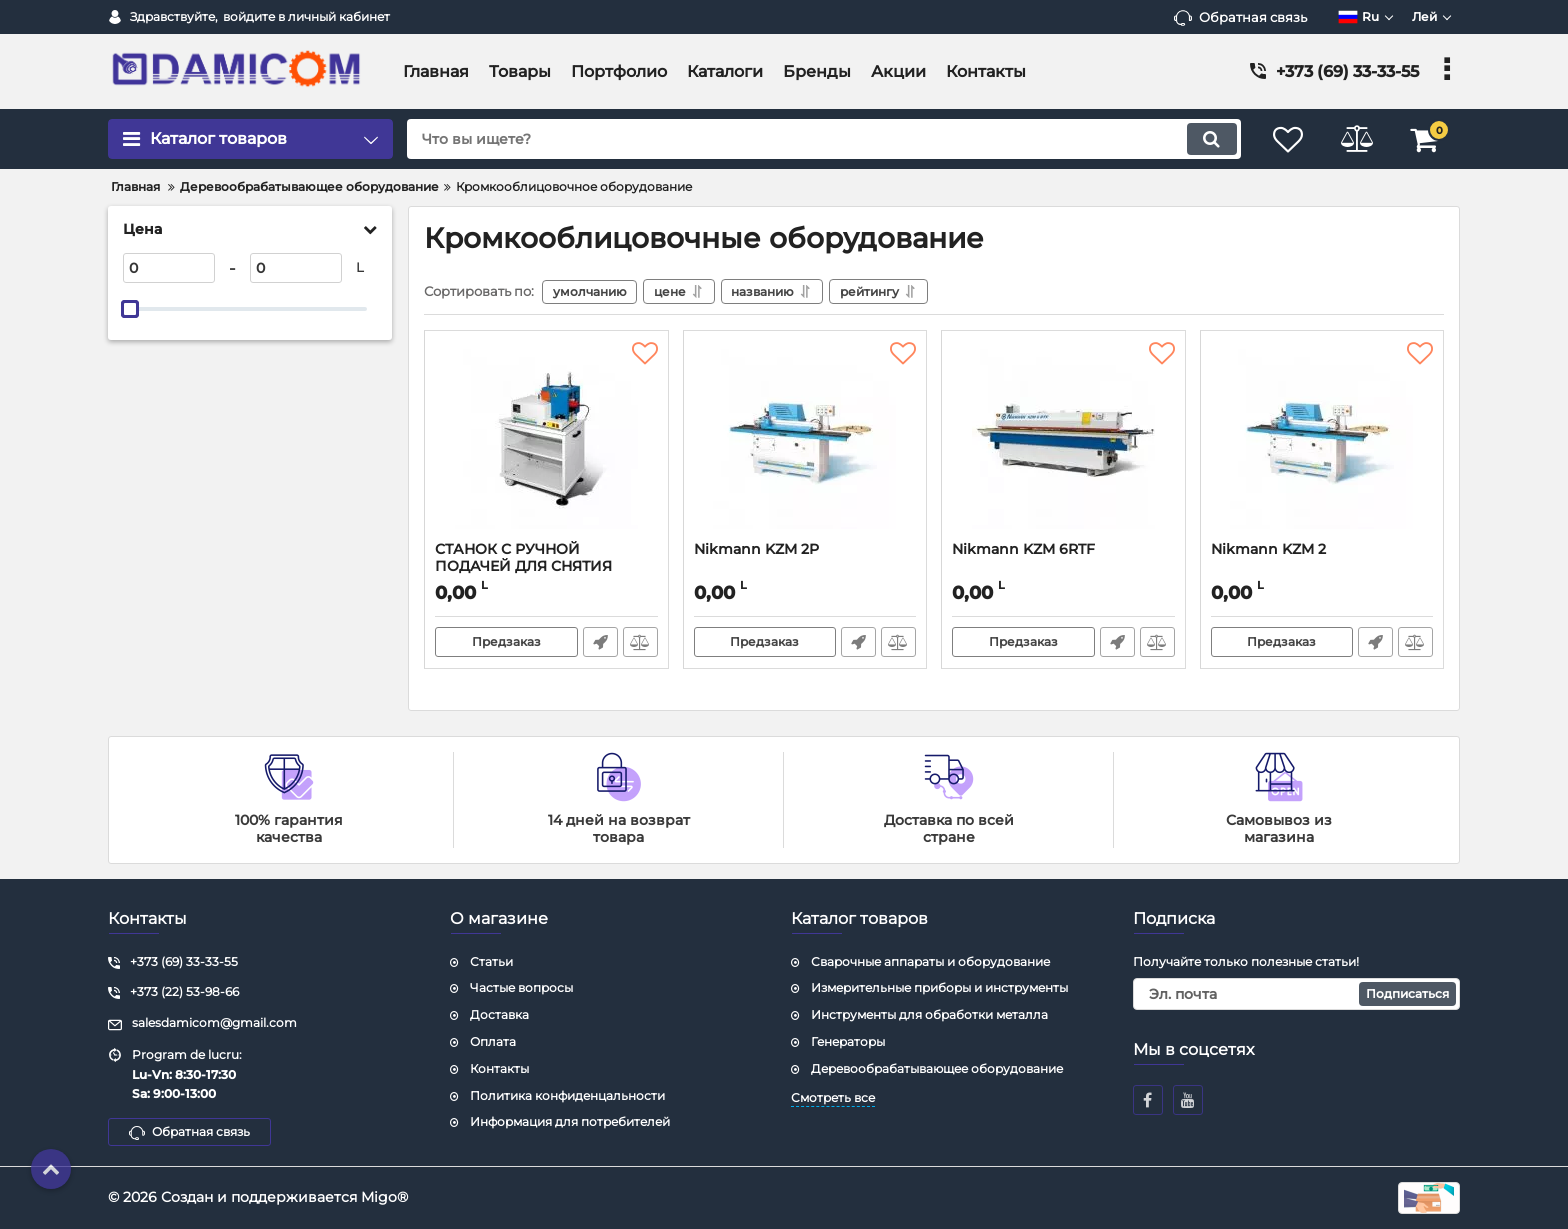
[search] (821, 139)
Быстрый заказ (600, 642)
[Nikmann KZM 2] (1322, 441)
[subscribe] (1297, 994)
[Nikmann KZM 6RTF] (1063, 441)
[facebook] (1148, 1100)
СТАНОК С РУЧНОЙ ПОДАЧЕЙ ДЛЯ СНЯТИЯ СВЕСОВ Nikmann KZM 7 (525, 566)
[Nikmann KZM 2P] (805, 441)
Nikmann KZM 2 (1268, 549)
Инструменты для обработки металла (929, 1014)
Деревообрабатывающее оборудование (937, 1068)
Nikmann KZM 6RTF (1023, 549)
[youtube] (1188, 1100)
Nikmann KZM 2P (756, 549)
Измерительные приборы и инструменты (939, 987)
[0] (169, 268)
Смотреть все (833, 1097)
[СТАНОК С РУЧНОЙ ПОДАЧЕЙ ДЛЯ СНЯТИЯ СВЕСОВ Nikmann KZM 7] (546, 441)
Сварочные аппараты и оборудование (930, 961)
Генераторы (848, 1041)
